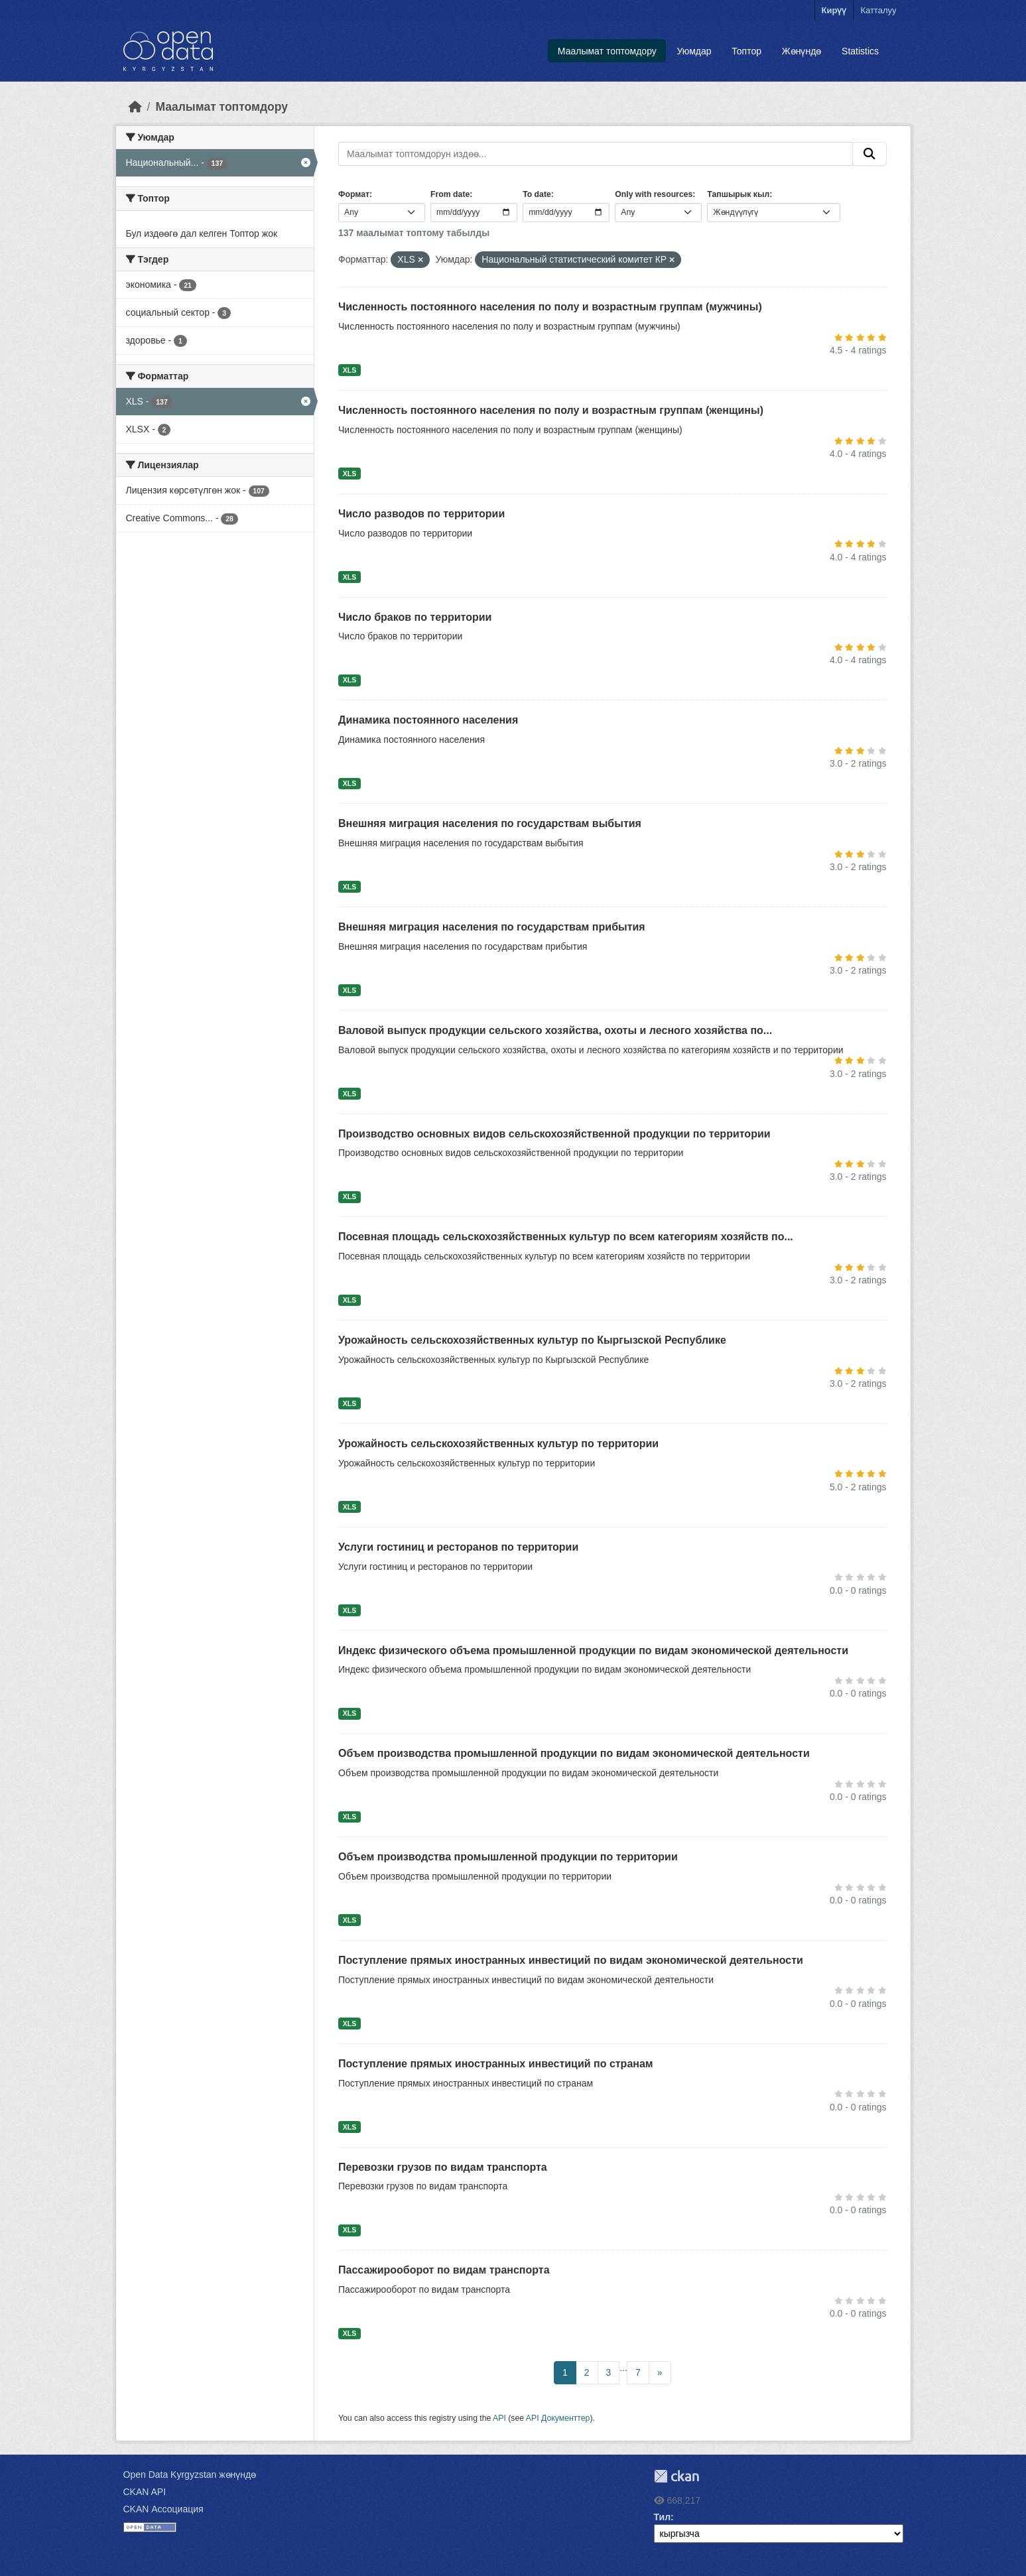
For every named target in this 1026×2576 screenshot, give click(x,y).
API (499, 2418)
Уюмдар (694, 51)
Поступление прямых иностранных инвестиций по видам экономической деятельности (570, 1960)
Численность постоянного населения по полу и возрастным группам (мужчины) (550, 306)
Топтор (746, 51)
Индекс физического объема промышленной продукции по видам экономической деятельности (593, 1650)
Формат (353, 194)
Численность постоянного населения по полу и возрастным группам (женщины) (550, 410)
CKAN (676, 2476)
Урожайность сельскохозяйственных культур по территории (498, 1443)
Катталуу (878, 10)
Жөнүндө (802, 51)
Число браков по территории (414, 617)
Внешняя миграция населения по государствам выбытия (489, 823)
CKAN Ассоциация (163, 2509)
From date (450, 194)
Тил (662, 2517)
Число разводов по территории (421, 513)
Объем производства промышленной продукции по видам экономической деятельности (574, 1753)
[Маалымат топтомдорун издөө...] (595, 154)
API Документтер (558, 2418)
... (623, 2367)
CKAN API (144, 2491)
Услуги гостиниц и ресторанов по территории (458, 1547)
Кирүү (834, 10)
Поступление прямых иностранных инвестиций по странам (495, 2063)
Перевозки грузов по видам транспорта (442, 2167)
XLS (349, 370)
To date (537, 194)
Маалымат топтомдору (607, 51)
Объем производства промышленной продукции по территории (508, 1856)
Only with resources (653, 194)
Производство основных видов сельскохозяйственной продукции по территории (554, 1133)
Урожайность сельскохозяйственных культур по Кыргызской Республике (532, 1340)
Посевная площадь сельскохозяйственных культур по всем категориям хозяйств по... (565, 1236)
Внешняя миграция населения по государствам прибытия (491, 927)
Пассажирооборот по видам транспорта (444, 2270)
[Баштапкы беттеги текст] (135, 106)
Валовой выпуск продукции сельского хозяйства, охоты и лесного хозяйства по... (555, 1030)
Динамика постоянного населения (428, 720)
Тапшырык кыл (738, 194)
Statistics (860, 51)
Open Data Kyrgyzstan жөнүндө (190, 2474)
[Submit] (869, 154)
